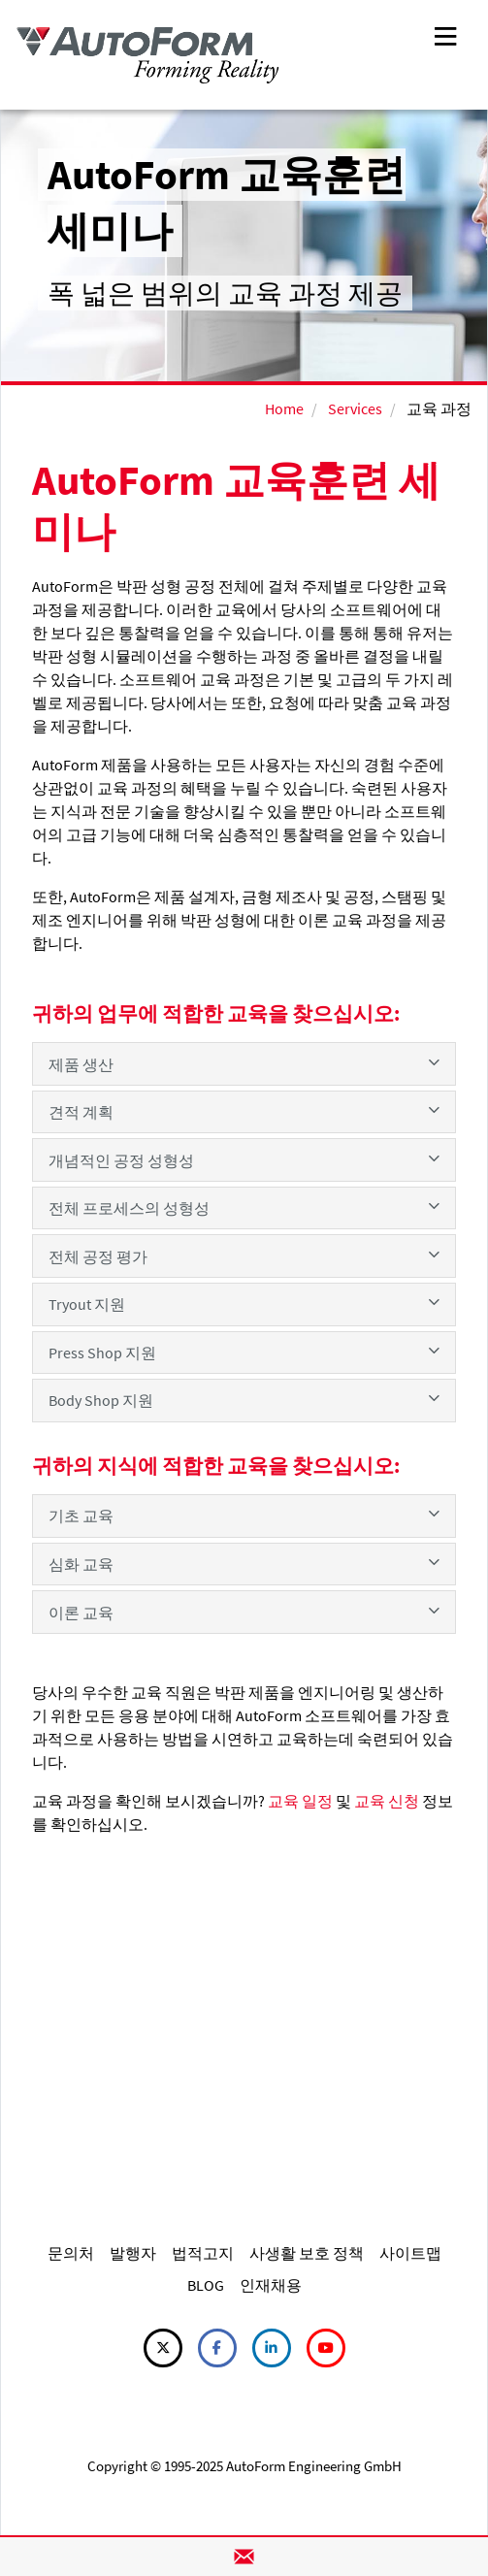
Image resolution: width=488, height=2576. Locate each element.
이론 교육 (244, 1611)
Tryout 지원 (244, 1303)
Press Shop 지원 (244, 1351)
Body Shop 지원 (244, 1399)
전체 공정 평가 (244, 1255)
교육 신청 (386, 1800)
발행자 (133, 2253)
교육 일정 (300, 1800)
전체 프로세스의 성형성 (244, 1207)
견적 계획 (244, 1111)
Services (355, 408)
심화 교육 (244, 1563)
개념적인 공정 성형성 (244, 1159)
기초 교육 (244, 1514)
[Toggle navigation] (445, 34)
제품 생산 (244, 1063)
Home (284, 408)
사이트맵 (410, 2253)
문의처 (71, 2253)
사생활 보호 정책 (306, 2253)
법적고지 (203, 2253)
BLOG (205, 2285)
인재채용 (271, 2285)
